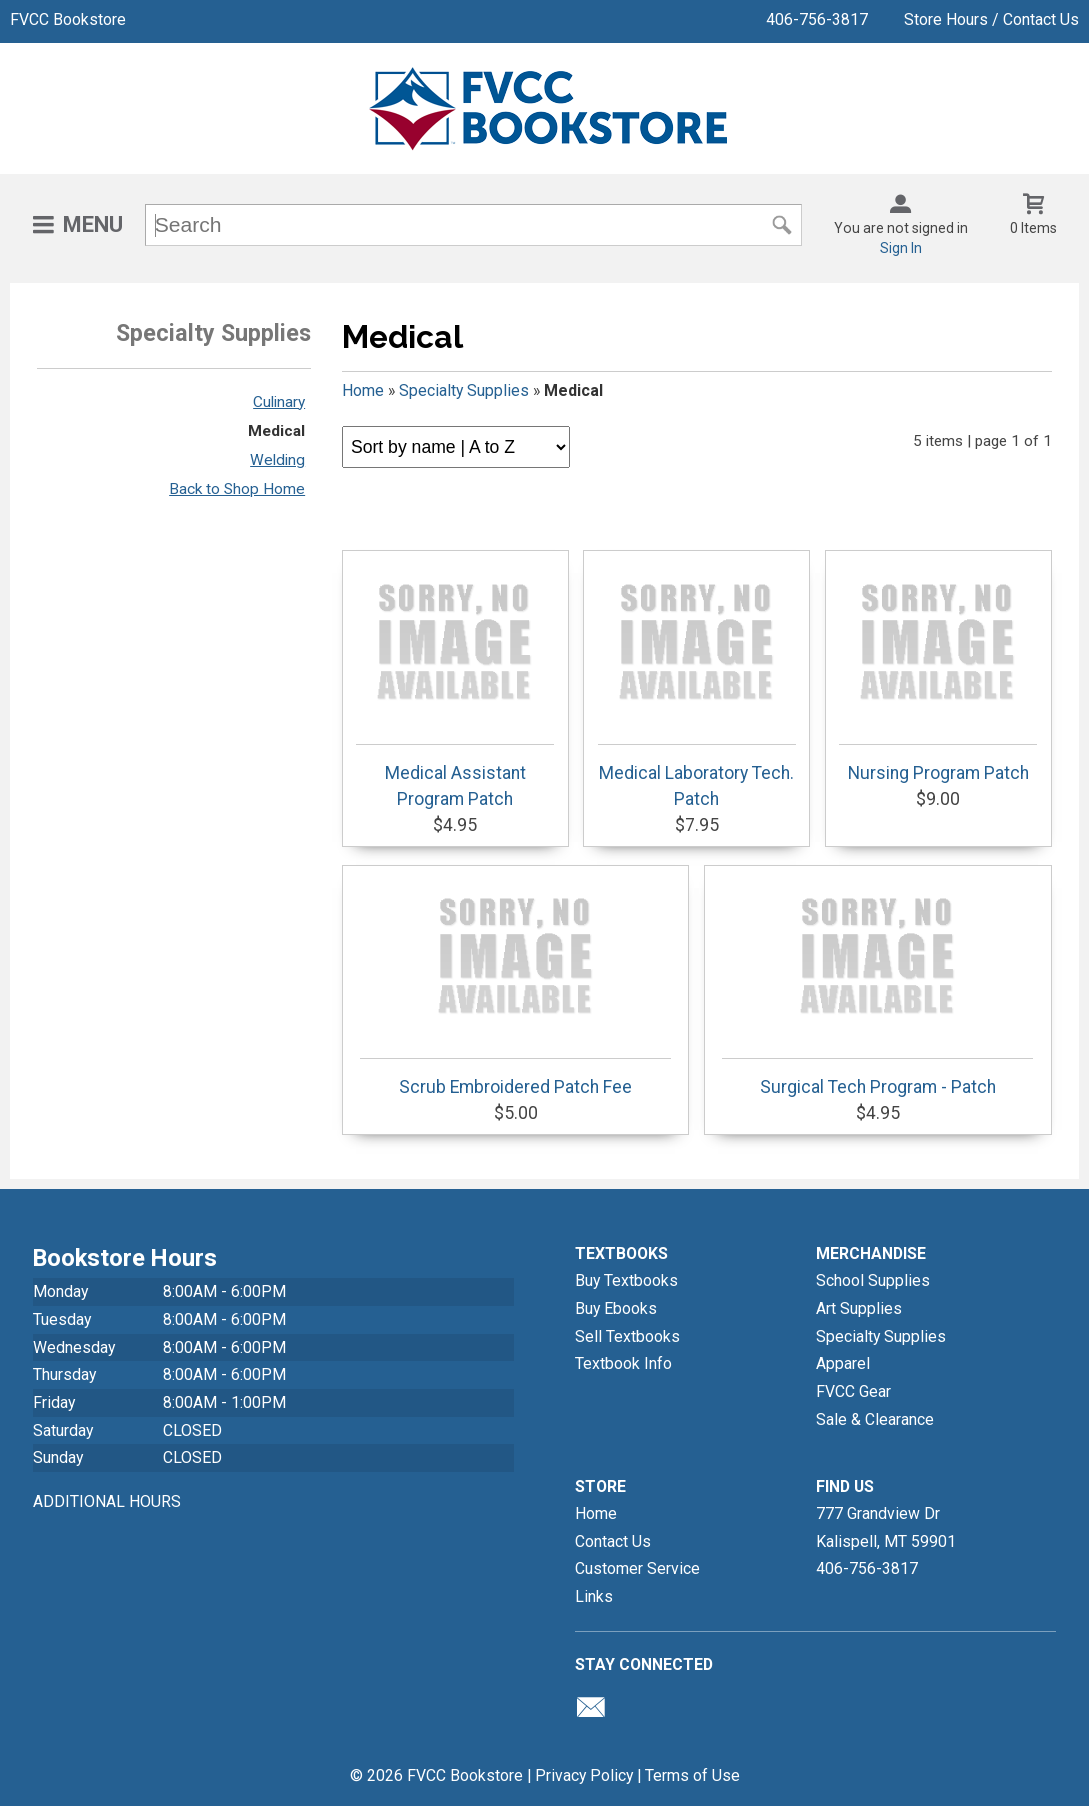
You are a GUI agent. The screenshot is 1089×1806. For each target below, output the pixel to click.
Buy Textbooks (626, 1280)
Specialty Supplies (464, 390)
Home (363, 390)
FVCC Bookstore (68, 19)
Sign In (901, 248)
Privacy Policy (584, 1775)
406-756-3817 (817, 19)
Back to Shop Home (237, 489)
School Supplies (873, 1280)
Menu (93, 224)
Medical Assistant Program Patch (455, 684)
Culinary (279, 402)
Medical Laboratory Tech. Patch (697, 684)
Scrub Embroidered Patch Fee (515, 985)
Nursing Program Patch (938, 671)
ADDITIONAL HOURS (107, 1501)
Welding (277, 460)
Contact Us (613, 1541)
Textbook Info (623, 1363)
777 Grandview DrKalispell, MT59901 (886, 1527)
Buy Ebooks (616, 1308)
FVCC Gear (853, 1391)
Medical (276, 431)
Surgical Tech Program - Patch (877, 985)
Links (594, 1596)
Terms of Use (692, 1775)
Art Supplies (859, 1308)
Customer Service (637, 1568)
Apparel (843, 1363)
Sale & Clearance (875, 1419)
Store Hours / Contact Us (991, 19)
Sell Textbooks (627, 1336)
